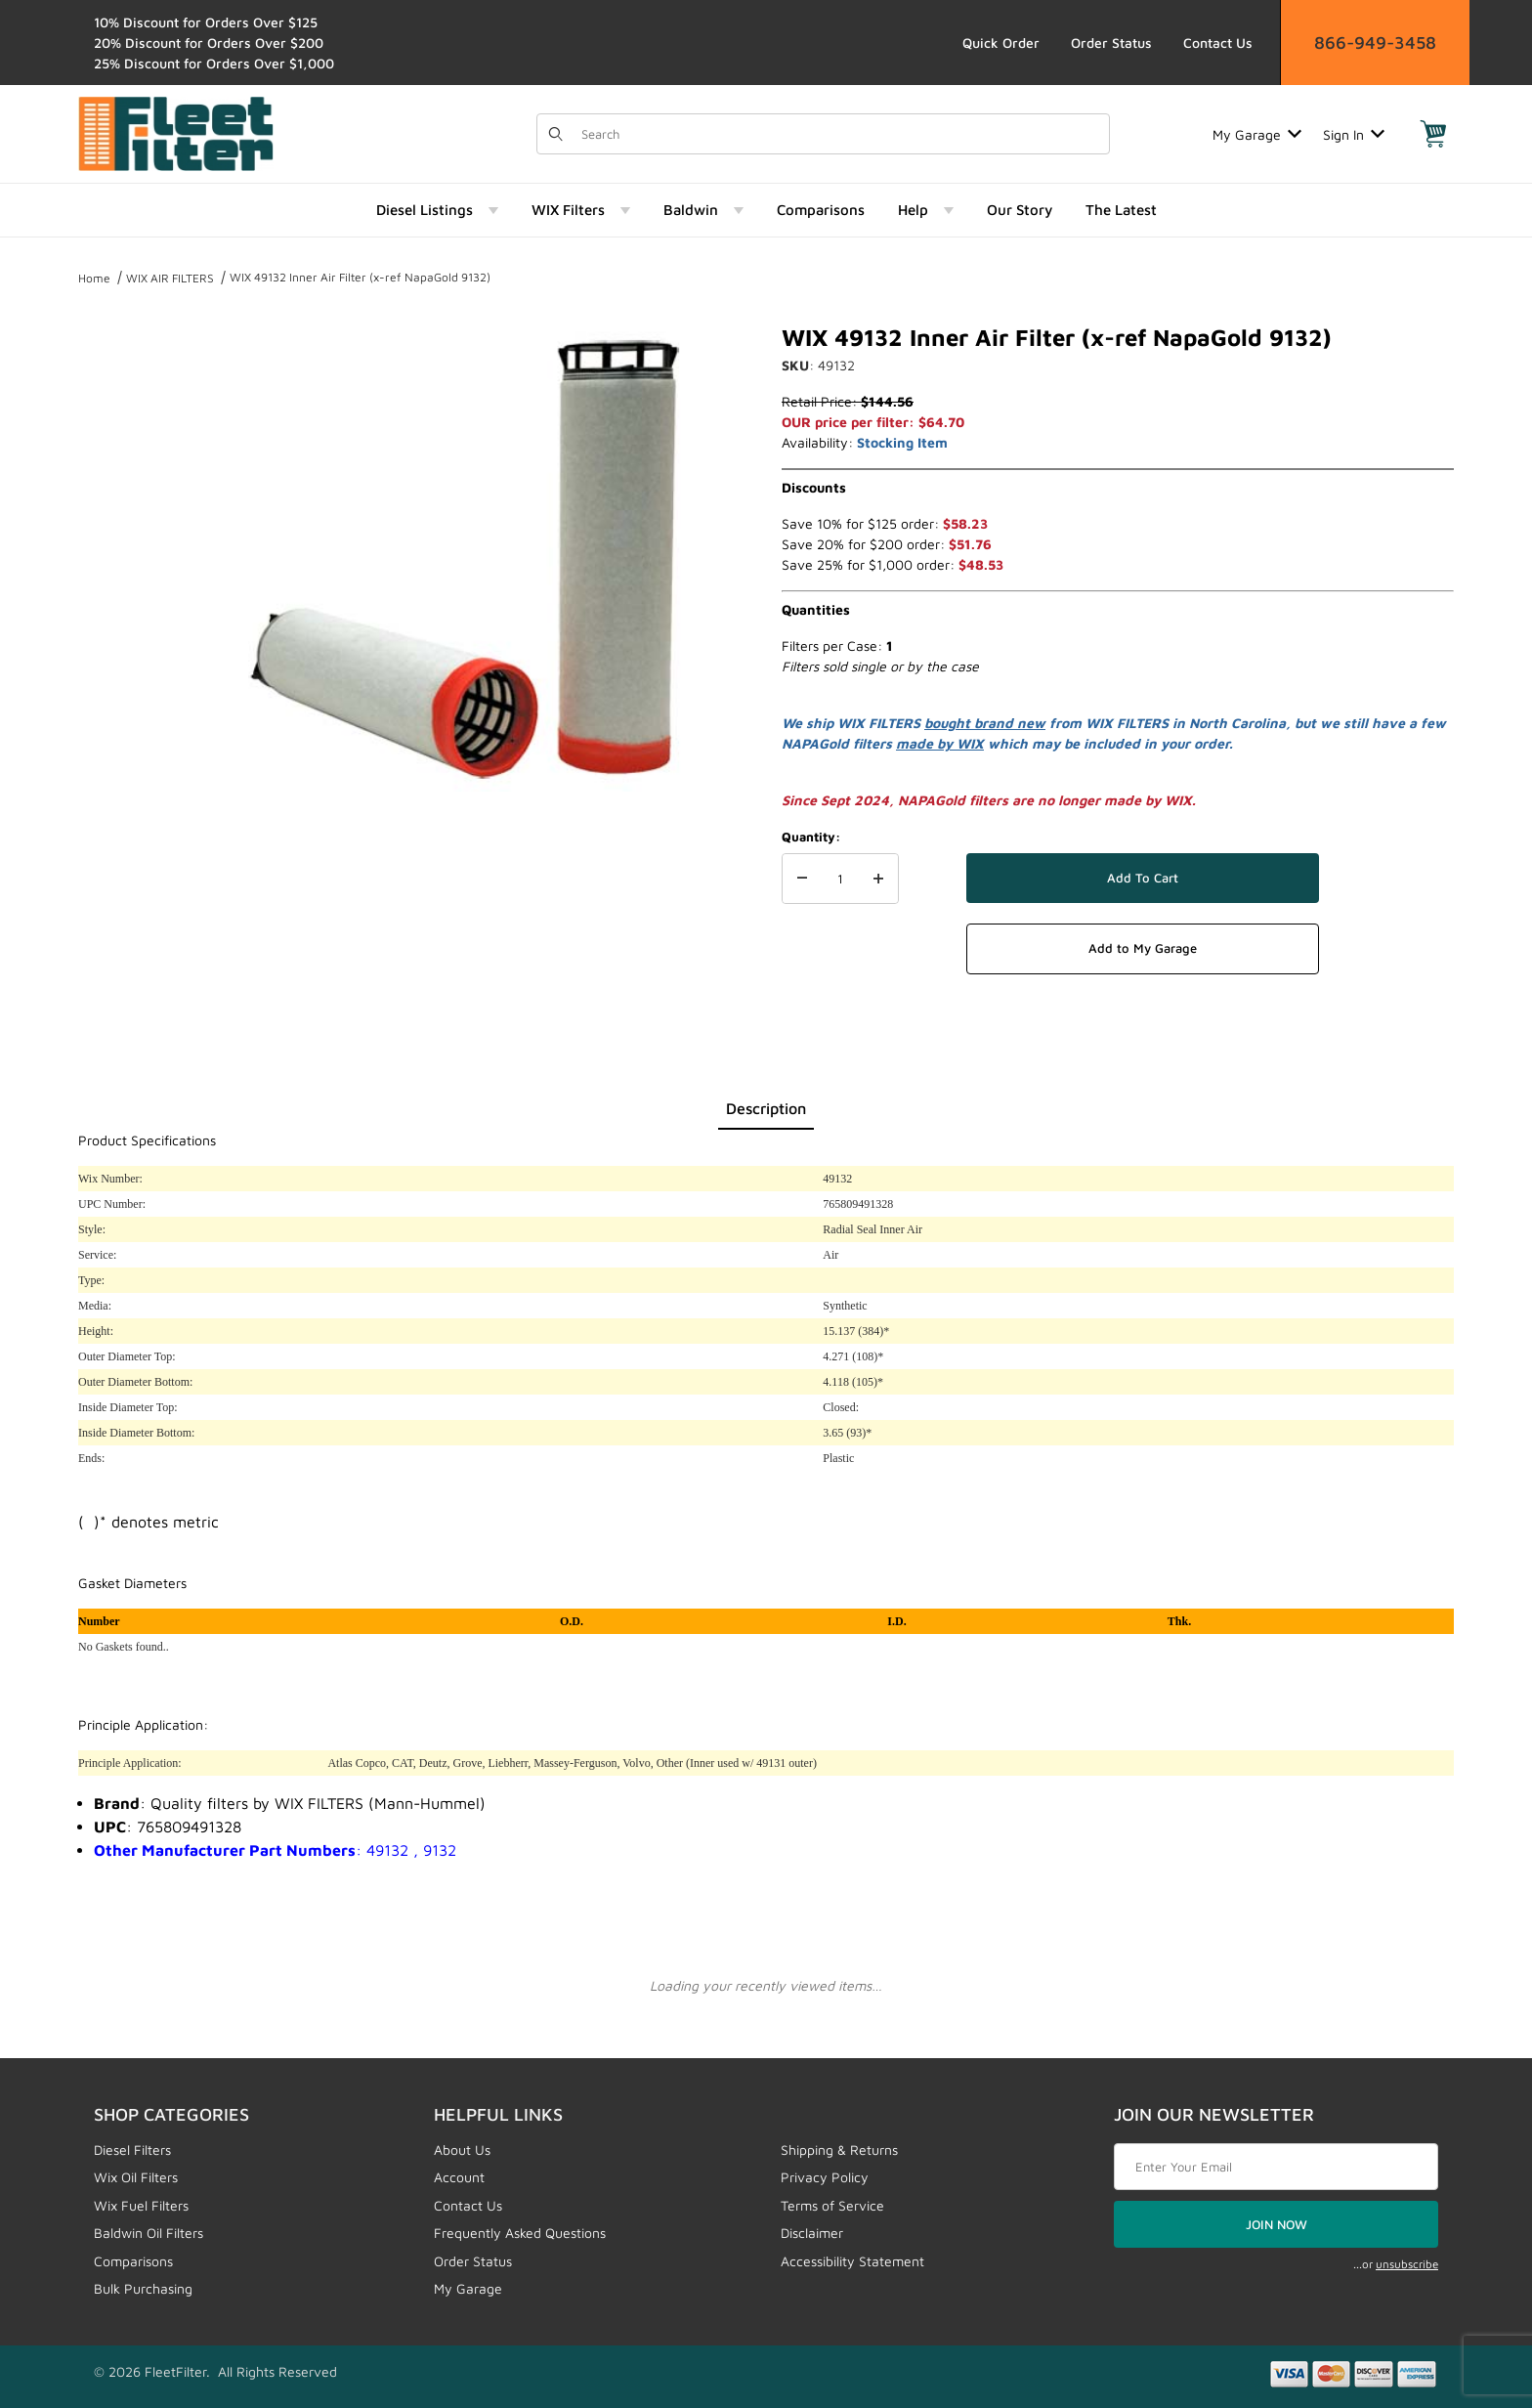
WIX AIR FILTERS (170, 278)
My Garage (1257, 134)
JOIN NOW (1276, 2224)
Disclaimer (812, 2232)
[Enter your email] (1276, 2166)
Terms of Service (832, 2205)
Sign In (1353, 134)
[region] (117, 549)
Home (94, 278)
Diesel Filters (132, 2149)
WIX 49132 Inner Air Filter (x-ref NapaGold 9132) (360, 277)
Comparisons (133, 2261)
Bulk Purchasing (143, 2288)
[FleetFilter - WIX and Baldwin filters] (176, 132)
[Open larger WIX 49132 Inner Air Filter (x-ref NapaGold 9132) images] (463, 557)
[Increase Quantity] (878, 878)
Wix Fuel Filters (141, 2205)
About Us (462, 2149)
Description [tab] (766, 1108)
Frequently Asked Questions (520, 2232)
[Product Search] (839, 133)
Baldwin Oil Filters (148, 2232)
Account (459, 2177)
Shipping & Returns (839, 2149)
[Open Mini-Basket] (1433, 133)
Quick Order (1001, 42)
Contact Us (1218, 42)
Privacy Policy (825, 2177)
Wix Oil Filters (136, 2177)
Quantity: (811, 836)
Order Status (1111, 42)
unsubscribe (1407, 2264)
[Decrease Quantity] (802, 878)
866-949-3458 (1375, 42)
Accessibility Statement (852, 2261)
